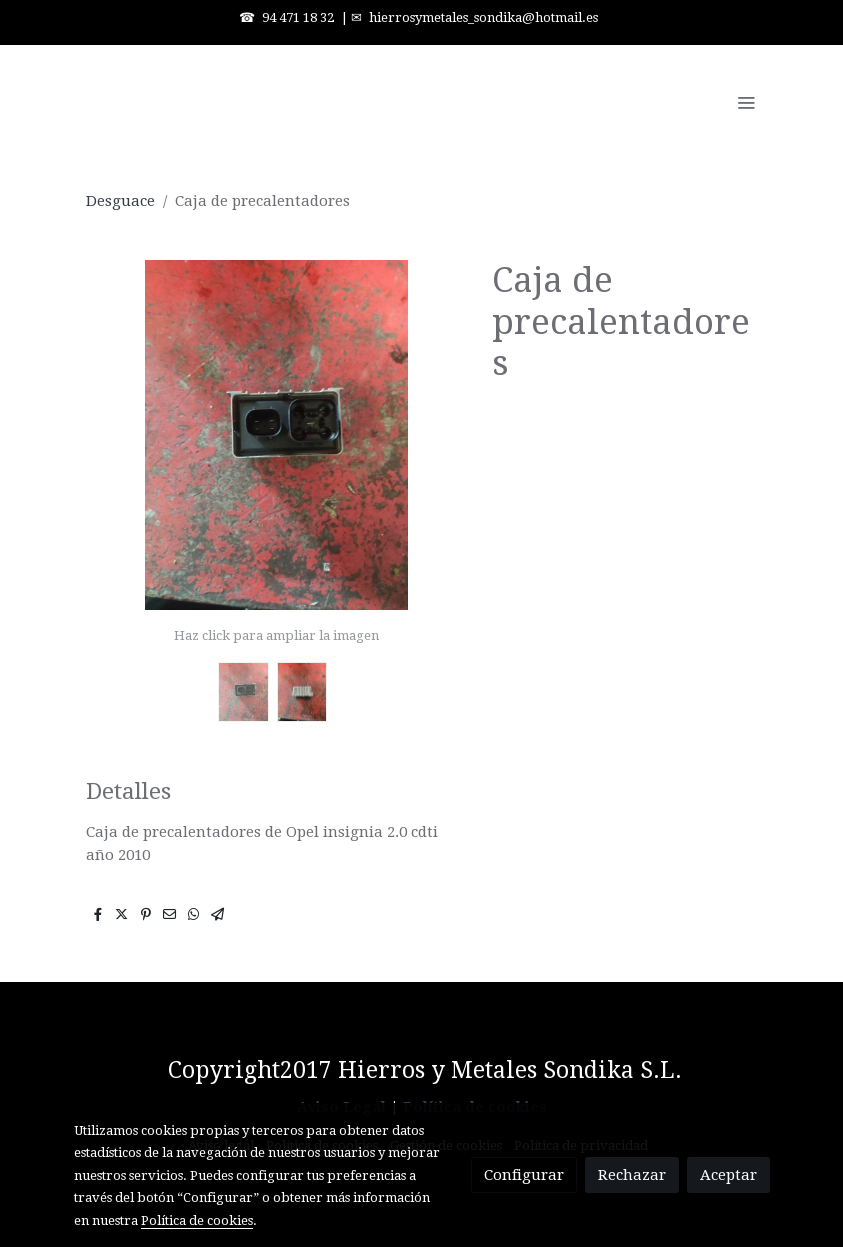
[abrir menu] (746, 102)
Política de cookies (197, 1220)
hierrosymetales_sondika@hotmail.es (483, 17)
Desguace (120, 201)
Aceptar (728, 1175)
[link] (202, 102)
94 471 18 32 (298, 17)
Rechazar (632, 1175)
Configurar (524, 1175)
